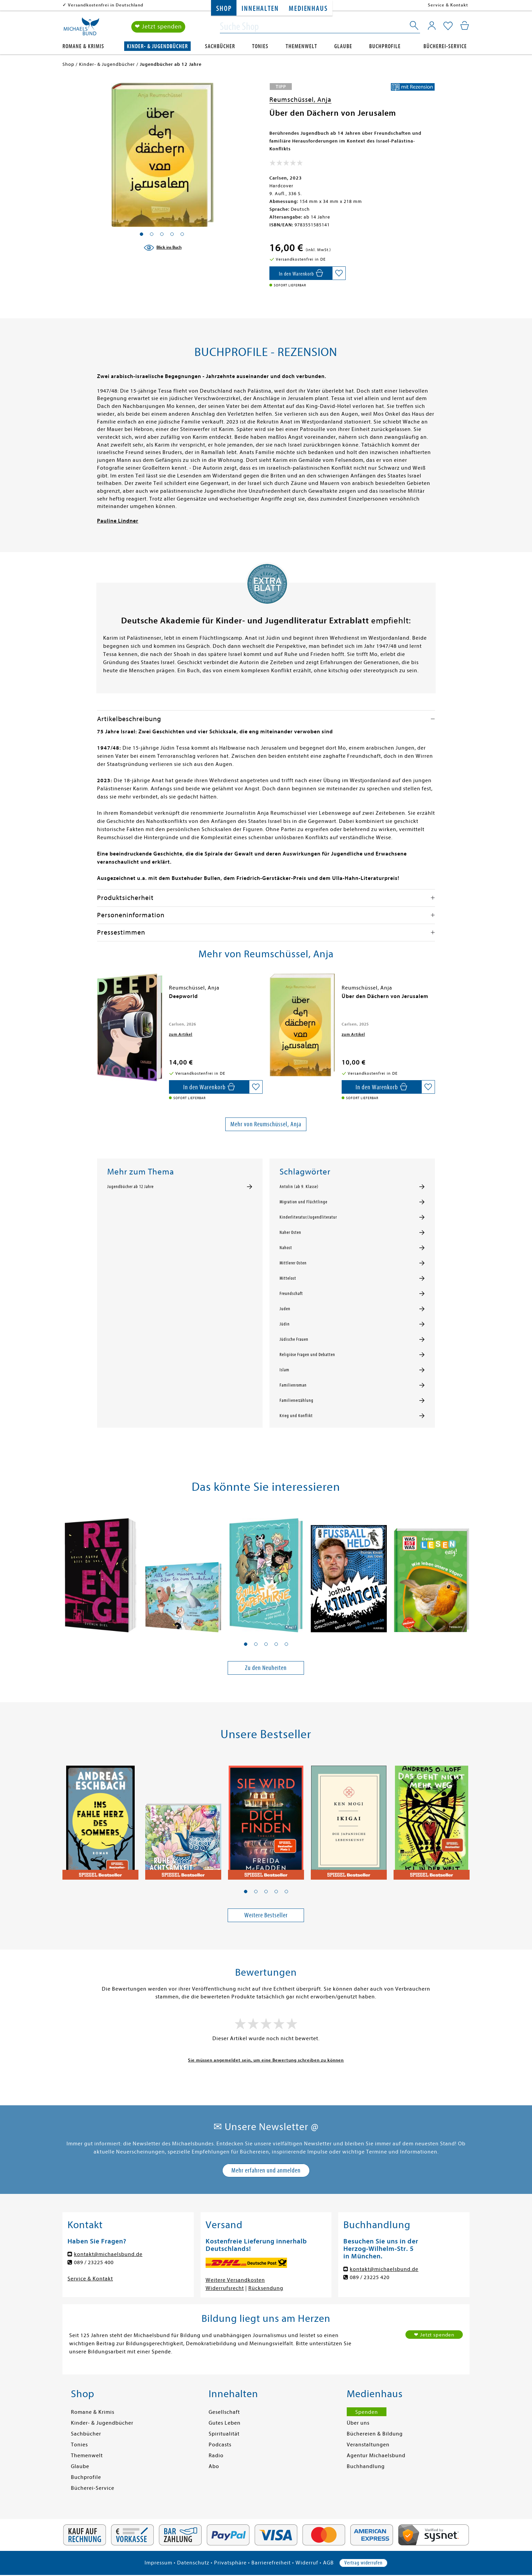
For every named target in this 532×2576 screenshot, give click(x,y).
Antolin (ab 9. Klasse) (299, 1186)
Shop (223, 8)
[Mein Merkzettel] (448, 26)
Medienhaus (308, 8)
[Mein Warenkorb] (465, 25)
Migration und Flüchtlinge (303, 1202)
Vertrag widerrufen (363, 2563)
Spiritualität (224, 2434)
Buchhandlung (366, 2466)
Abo (214, 2466)
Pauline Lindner (117, 521)
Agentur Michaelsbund (376, 2455)
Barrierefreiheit (271, 2563)
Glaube (343, 46)
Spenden (366, 2412)
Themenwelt (301, 46)
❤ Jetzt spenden (158, 26)
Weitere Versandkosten (235, 2280)
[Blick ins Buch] (163, 247)
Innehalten (260, 8)
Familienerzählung (297, 1400)
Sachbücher (220, 46)
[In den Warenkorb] (300, 273)
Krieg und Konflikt (296, 1415)
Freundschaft (291, 1293)
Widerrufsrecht (225, 2288)
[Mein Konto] (432, 25)
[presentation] (99, 1000)
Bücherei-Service (445, 46)
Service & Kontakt (448, 4)
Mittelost (288, 1278)
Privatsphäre (230, 2563)
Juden (285, 1309)
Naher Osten (290, 1232)
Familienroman (293, 1385)
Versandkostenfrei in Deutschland (106, 4)
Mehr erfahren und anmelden (266, 2170)
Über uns (358, 2423)
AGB (328, 2563)
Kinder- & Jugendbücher (157, 46)
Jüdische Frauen (294, 1339)
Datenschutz (193, 2563)
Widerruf (307, 2563)
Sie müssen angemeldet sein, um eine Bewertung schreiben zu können (266, 2060)
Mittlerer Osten (293, 1263)
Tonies (260, 46)
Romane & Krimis (83, 46)
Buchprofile (385, 46)
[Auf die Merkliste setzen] (339, 273)
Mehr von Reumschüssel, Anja (265, 1124)
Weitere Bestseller (266, 1915)
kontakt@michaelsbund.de (108, 2254)
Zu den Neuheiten (266, 1668)
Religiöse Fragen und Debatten (307, 1354)
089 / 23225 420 (370, 2277)
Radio (216, 2455)
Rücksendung (265, 2288)
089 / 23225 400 (94, 2262)
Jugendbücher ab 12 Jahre (130, 1186)
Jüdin (285, 1324)
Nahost (286, 1248)
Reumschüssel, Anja (300, 100)
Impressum (158, 2563)
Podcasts (220, 2445)
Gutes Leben (225, 2423)
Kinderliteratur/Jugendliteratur (308, 1217)
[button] (245, 1644)
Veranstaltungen (368, 2445)
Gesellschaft (224, 2412)
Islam (284, 1370)
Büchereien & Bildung (375, 2434)
